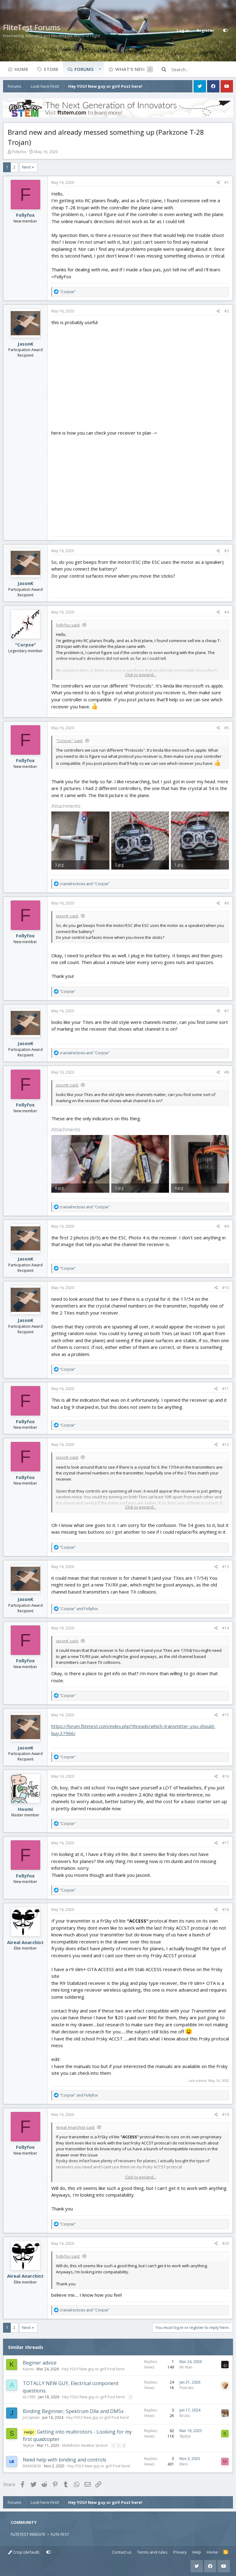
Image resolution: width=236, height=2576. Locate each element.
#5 (226, 727)
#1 (226, 182)
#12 (225, 1444)
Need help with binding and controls (64, 2459)
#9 (226, 1226)
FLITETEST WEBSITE (28, 2534)
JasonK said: (67, 916)
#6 (226, 903)
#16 (225, 1776)
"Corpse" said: (69, 740)
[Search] (202, 69)
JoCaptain (31, 2417)
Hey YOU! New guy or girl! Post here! (93, 2369)
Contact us (122, 2552)
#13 (225, 1566)
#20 (225, 2243)
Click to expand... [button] (140, 674)
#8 (226, 1072)
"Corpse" (25, 644)
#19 (225, 2114)
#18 (225, 1909)
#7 (226, 1010)
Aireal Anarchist (25, 1942)
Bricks (184, 2415)
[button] (99, 69)
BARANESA (32, 2466)
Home (21, 69)
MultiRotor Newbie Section (85, 2445)
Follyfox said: (68, 625)
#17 (225, 1843)
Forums (84, 69)
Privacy (180, 2552)
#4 (226, 612)
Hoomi (25, 1809)
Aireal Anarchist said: (75, 2127)
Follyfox (19, 151)
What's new (130, 69)
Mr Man (185, 2367)
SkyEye (28, 2445)
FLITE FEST (60, 2534)
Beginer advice (40, 2362)
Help (196, 2552)
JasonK (25, 344)
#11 (225, 1388)
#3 (226, 550)
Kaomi (28, 2369)
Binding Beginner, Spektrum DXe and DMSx (73, 2411)
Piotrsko (186, 2387)
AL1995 (29, 2397)
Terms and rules (152, 2552)
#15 (225, 1715)
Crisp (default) (23, 2552)
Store (51, 69)
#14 (225, 1628)
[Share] (218, 182)
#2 (226, 311)
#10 (225, 1287)
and (85, 883)
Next (26, 167)
